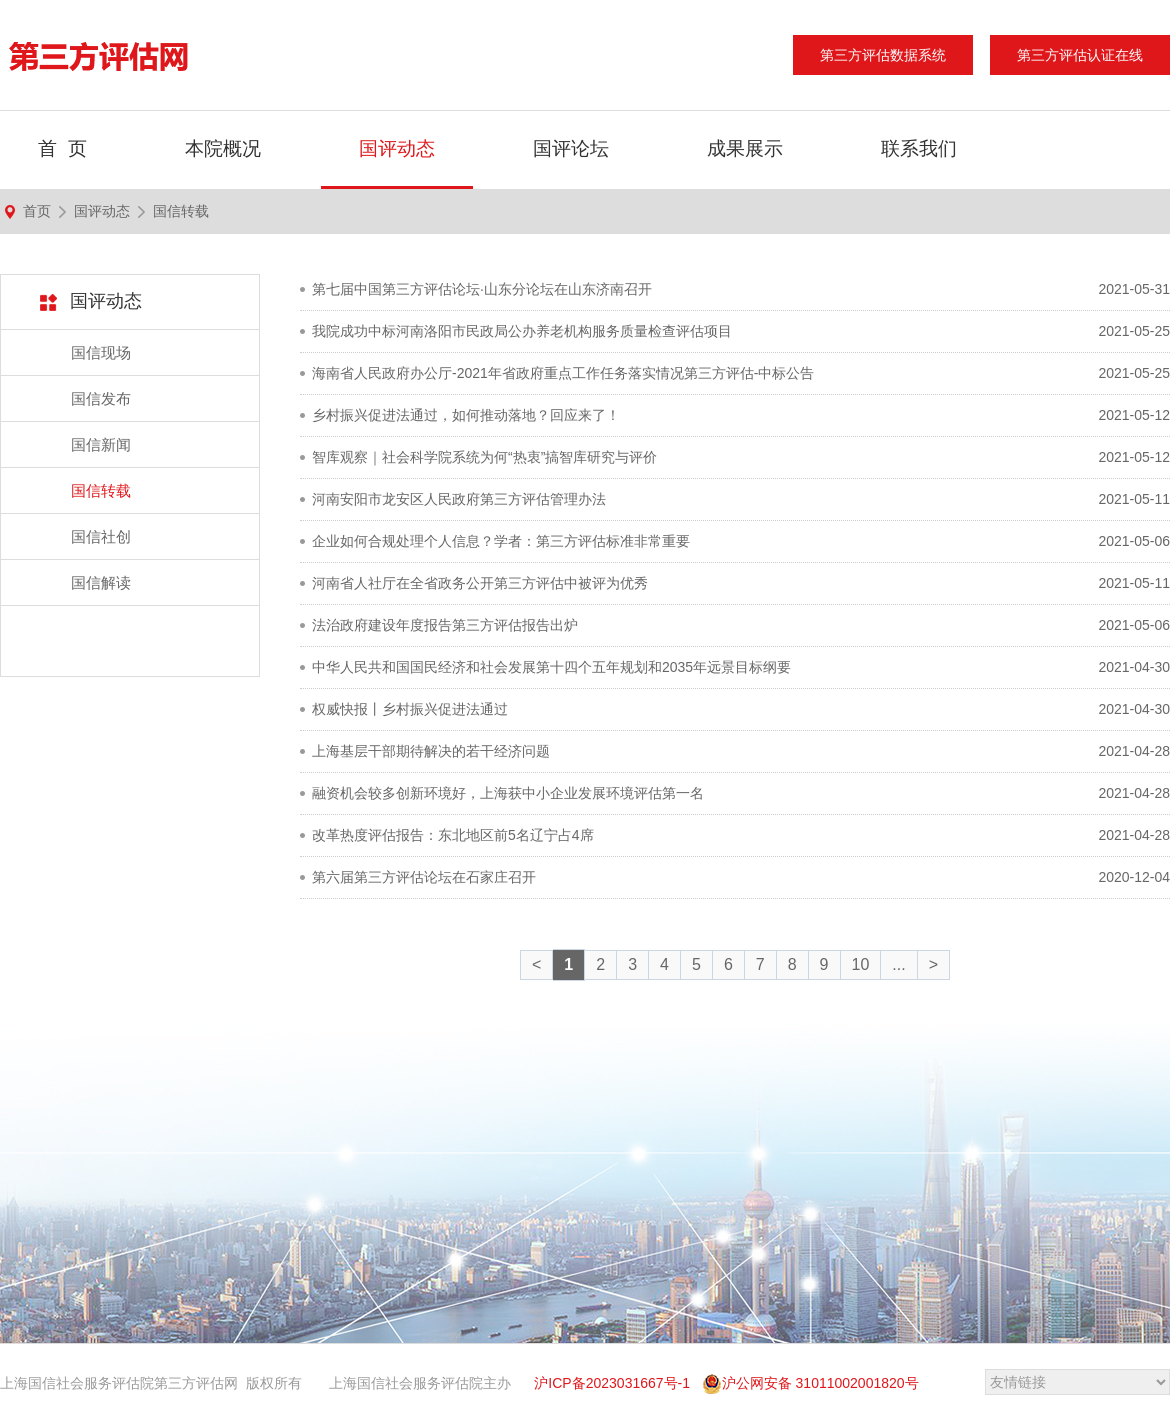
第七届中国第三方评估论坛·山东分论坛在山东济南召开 (482, 289)
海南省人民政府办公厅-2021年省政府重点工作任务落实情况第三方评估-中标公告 (563, 373)
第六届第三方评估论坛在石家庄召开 (424, 877)
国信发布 (101, 398)
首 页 (62, 148)
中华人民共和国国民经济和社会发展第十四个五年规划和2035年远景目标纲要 (551, 667)
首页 (37, 211)
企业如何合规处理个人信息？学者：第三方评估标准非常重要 (501, 541)
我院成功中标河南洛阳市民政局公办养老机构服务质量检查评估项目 (522, 331)
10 (861, 964)
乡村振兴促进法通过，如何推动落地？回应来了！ (466, 415)
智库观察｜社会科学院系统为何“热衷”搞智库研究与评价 (484, 457)
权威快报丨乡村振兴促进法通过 (410, 709)
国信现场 (101, 352)
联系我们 (919, 148)
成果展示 (745, 148)
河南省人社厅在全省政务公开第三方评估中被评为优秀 (480, 583)
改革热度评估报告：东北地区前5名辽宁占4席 (453, 835)
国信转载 (181, 211)
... (898, 964)
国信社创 (101, 536)
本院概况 (223, 148)
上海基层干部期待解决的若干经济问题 (431, 751)
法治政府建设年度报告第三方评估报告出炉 (445, 625)
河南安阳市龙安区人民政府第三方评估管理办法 (459, 499)
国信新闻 (101, 444)
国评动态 (397, 148)
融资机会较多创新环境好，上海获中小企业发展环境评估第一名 (508, 793)
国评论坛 (571, 148)
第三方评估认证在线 (1080, 55)
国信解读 (101, 582)
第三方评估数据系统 (883, 55)
